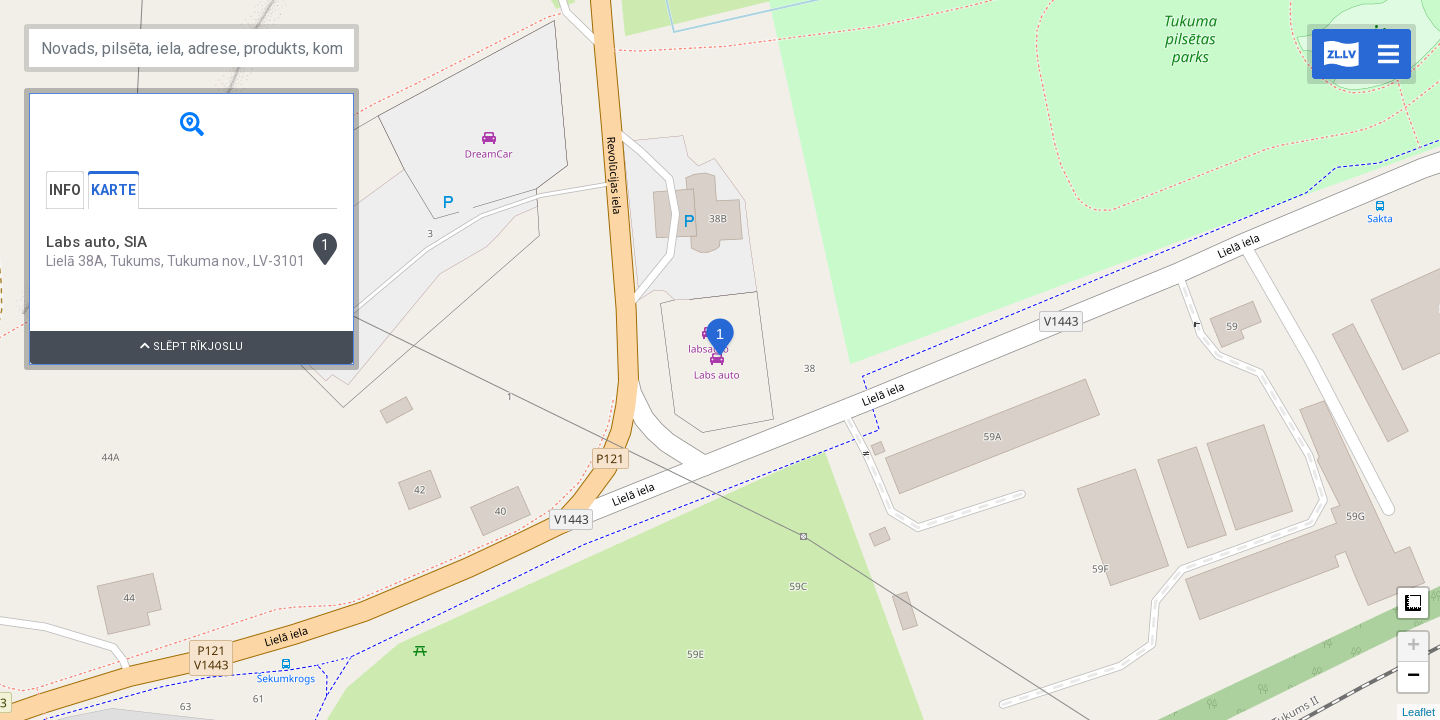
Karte (113, 190)
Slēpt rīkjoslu (191, 346)
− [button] (1413, 677)
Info (65, 190)
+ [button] (1413, 647)
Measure (1413, 603)
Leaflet (1418, 712)
